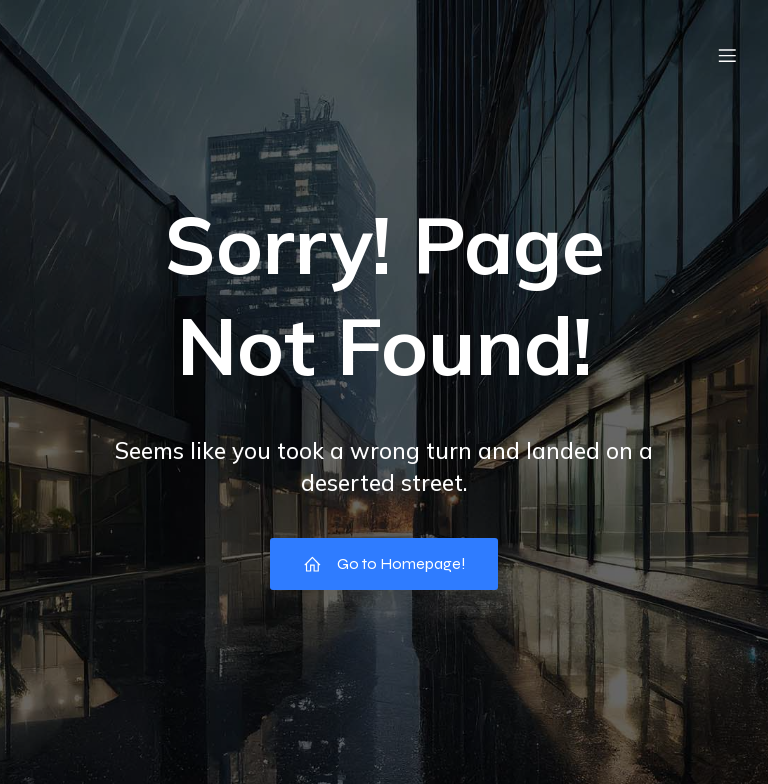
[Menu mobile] (727, 55)
